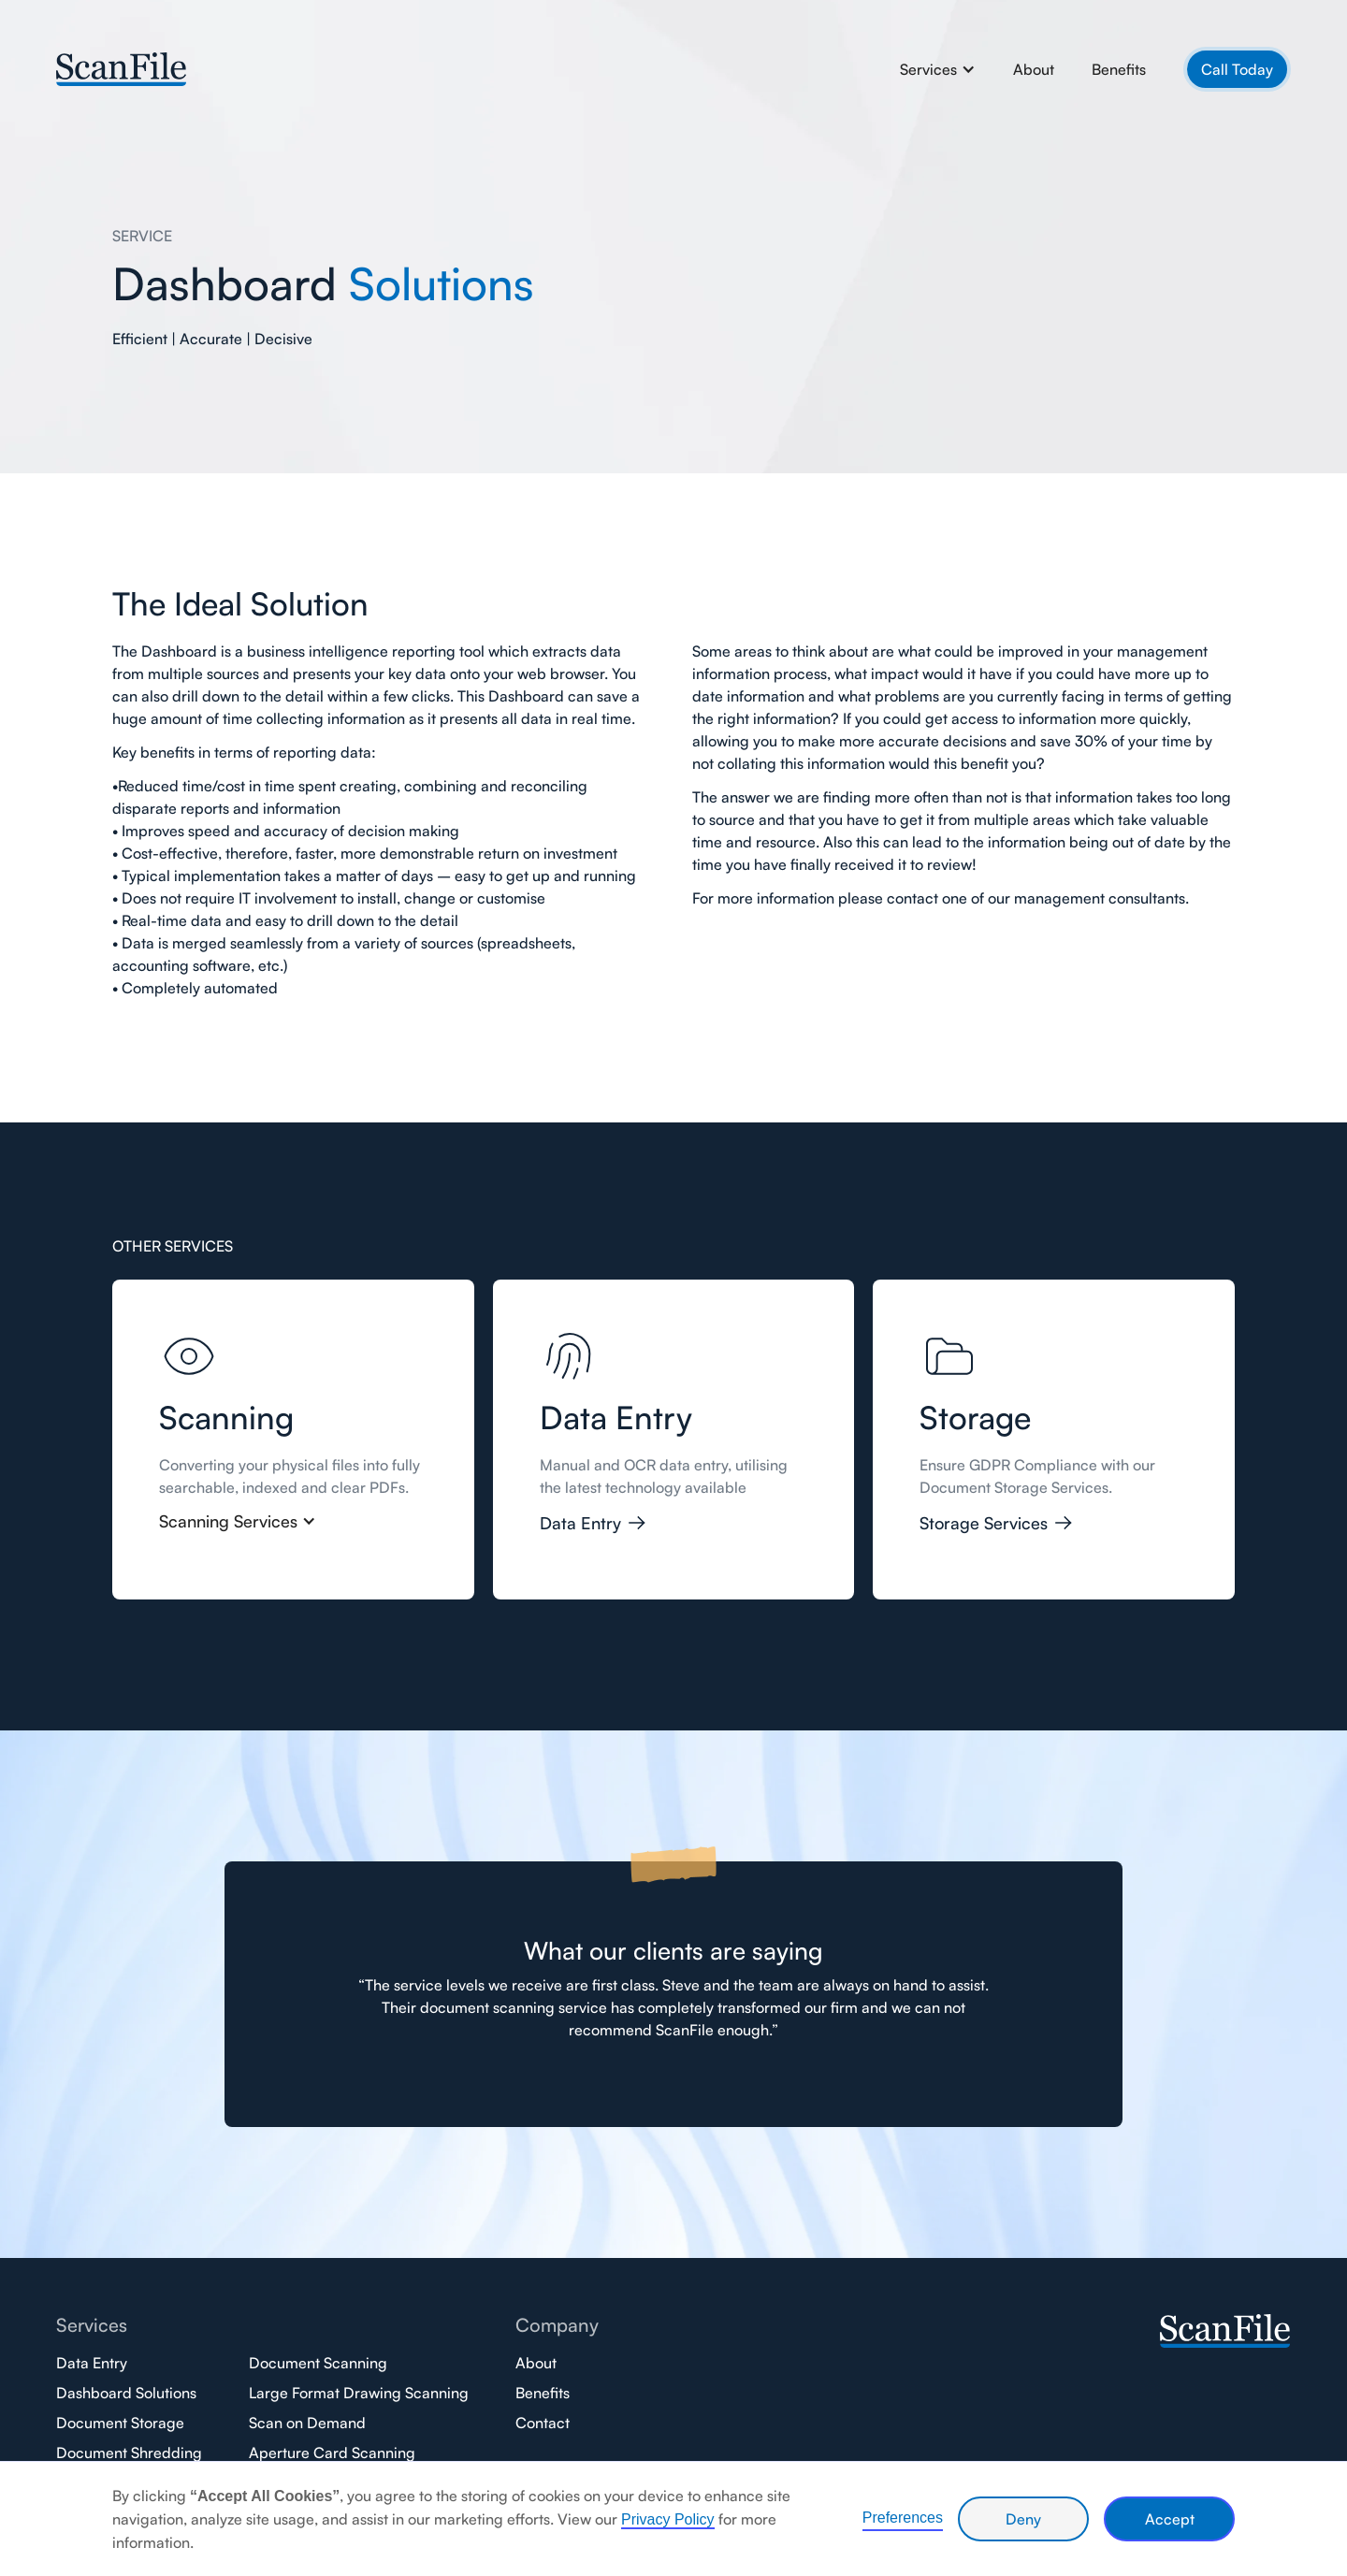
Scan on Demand (307, 2422)
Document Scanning (318, 2362)
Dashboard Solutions (126, 2392)
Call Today (1237, 69)
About (1033, 69)
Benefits (1119, 69)
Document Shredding (129, 2452)
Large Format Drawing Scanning (359, 2392)
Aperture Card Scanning (332, 2452)
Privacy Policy (668, 2519)
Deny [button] (1023, 2519)
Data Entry (91, 2362)
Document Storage (120, 2422)
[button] (938, 69)
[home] (121, 66)
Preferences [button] (902, 2517)
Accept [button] (1170, 2519)
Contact (542, 2422)
